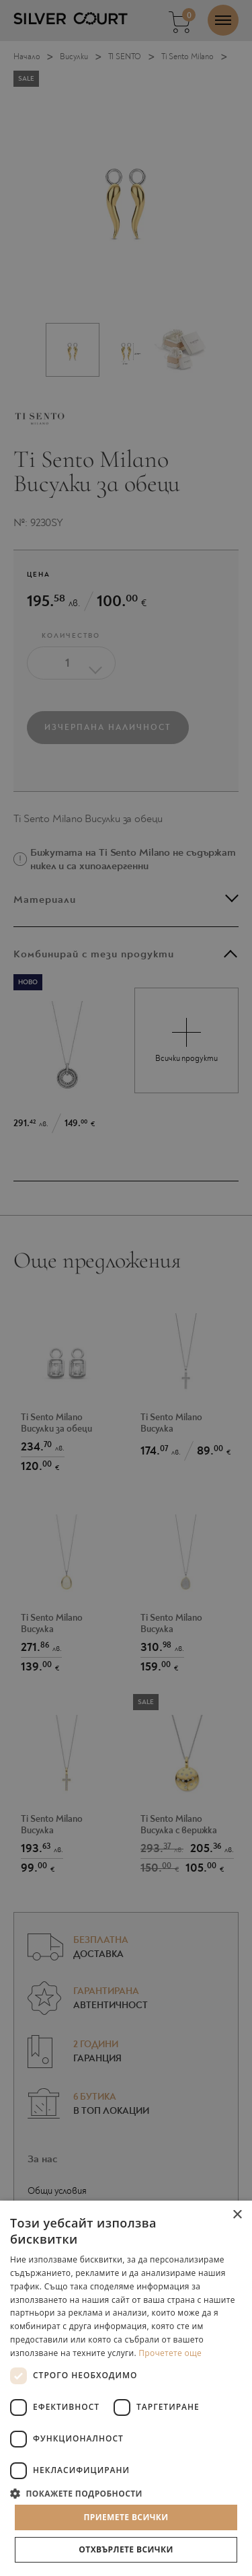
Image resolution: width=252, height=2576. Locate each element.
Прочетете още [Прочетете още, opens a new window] (170, 2353)
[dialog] (126, 1288)
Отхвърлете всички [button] (126, 2549)
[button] (126, 2493)
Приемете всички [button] (125, 2517)
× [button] (237, 2215)
